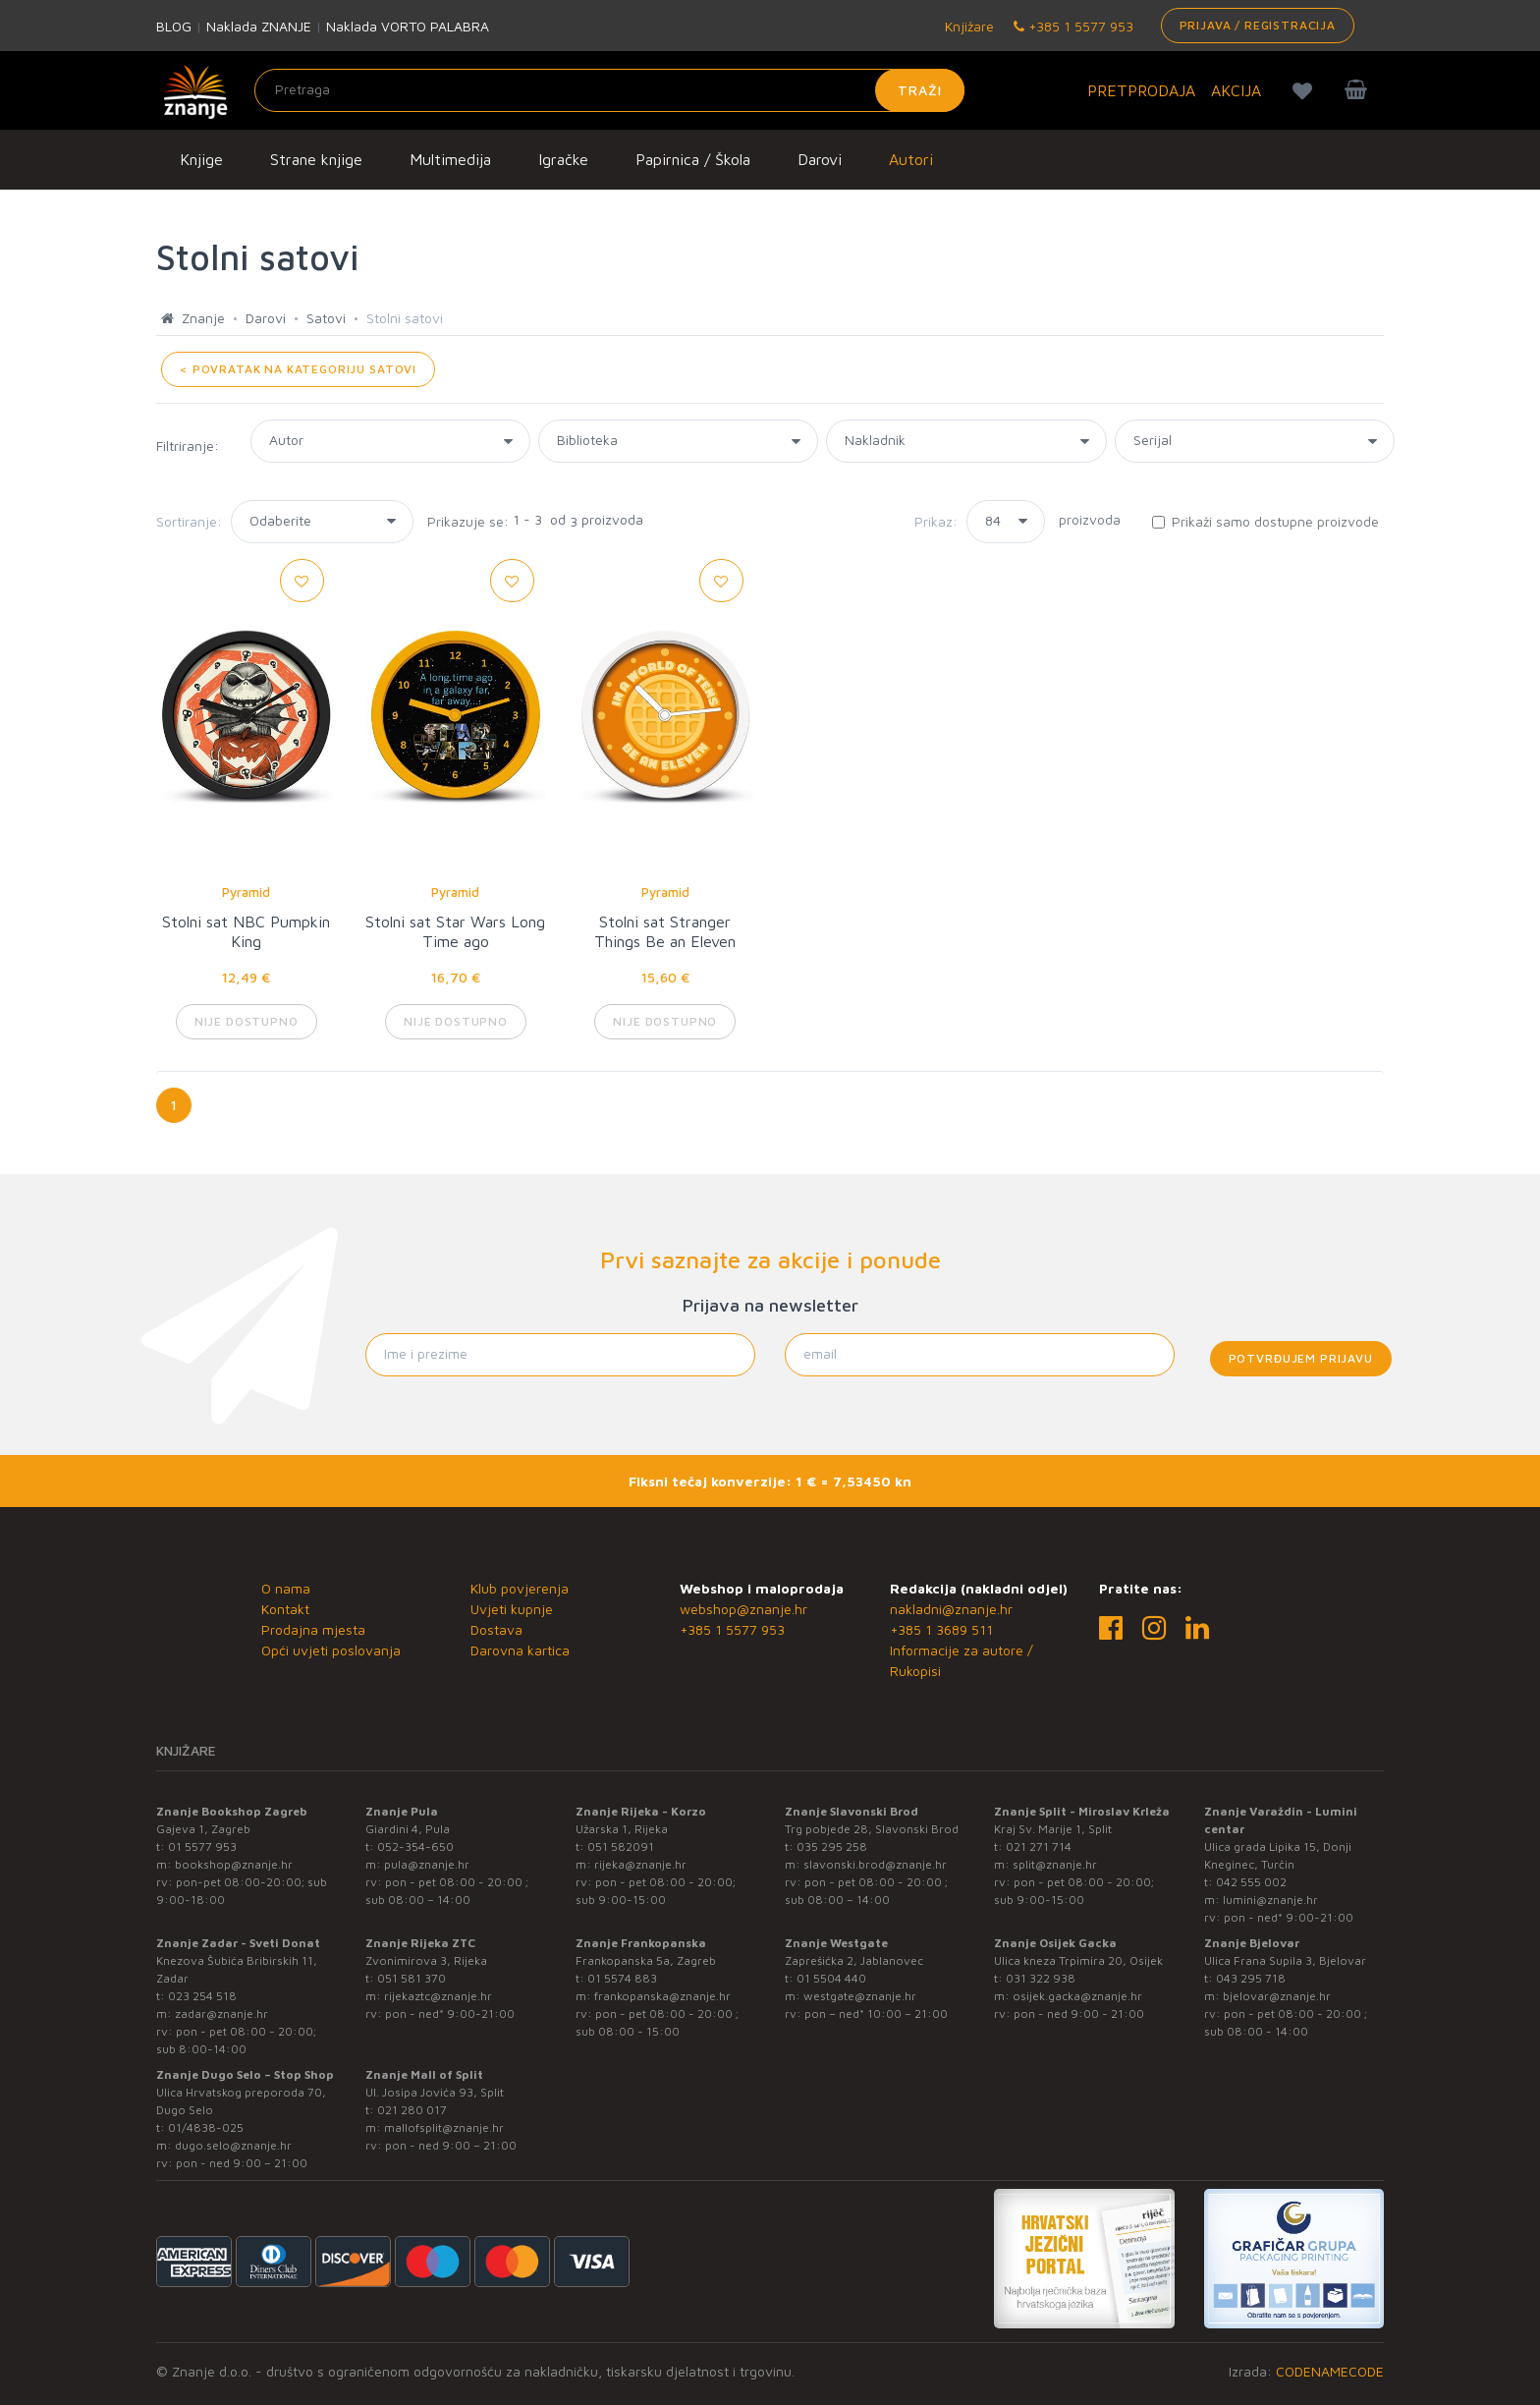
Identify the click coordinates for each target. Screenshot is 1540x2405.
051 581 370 (411, 1978)
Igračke (563, 159)
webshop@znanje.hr (743, 1608)
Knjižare (967, 26)
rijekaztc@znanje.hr (438, 1995)
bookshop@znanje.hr (234, 1864)
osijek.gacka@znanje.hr (1077, 1995)
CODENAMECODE (1330, 2371)
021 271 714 (1039, 1846)
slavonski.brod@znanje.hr (875, 1864)
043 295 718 (1251, 1978)
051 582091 (620, 1846)
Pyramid (246, 892)
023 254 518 (202, 1995)
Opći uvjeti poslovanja (331, 1650)
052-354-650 (415, 1846)
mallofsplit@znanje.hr (444, 2127)
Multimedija (450, 159)
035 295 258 (832, 1846)
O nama (285, 1588)
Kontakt (285, 1608)
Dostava (496, 1629)
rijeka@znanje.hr (640, 1864)
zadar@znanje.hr (221, 2013)
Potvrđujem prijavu (1301, 1358)
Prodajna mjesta (313, 1629)
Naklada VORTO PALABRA (407, 26)
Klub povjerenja (519, 1588)
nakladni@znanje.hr (951, 1608)
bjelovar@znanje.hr (1277, 1995)
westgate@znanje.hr (859, 1995)
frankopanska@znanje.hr (662, 1995)
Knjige (201, 159)
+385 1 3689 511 (941, 1629)
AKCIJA (1236, 90)
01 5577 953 (202, 1846)
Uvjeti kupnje (511, 1608)
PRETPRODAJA (1141, 90)
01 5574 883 (622, 1978)
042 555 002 (1251, 1881)
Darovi (820, 159)
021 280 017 (412, 2109)
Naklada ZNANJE (258, 26)
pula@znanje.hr (426, 1864)
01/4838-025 (206, 2127)
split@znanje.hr (1055, 1864)
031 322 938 (1040, 1978)
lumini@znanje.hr (1270, 1899)
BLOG (174, 26)
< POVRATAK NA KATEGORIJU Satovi (298, 369)
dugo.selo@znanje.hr (233, 2145)
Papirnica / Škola (692, 159)
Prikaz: (936, 521)
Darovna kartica (520, 1650)
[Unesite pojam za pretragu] (609, 90)
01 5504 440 (831, 1978)
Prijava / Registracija (1258, 25)
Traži (920, 90)
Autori (911, 159)
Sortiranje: (189, 521)
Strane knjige (316, 159)
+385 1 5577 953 (1073, 26)
